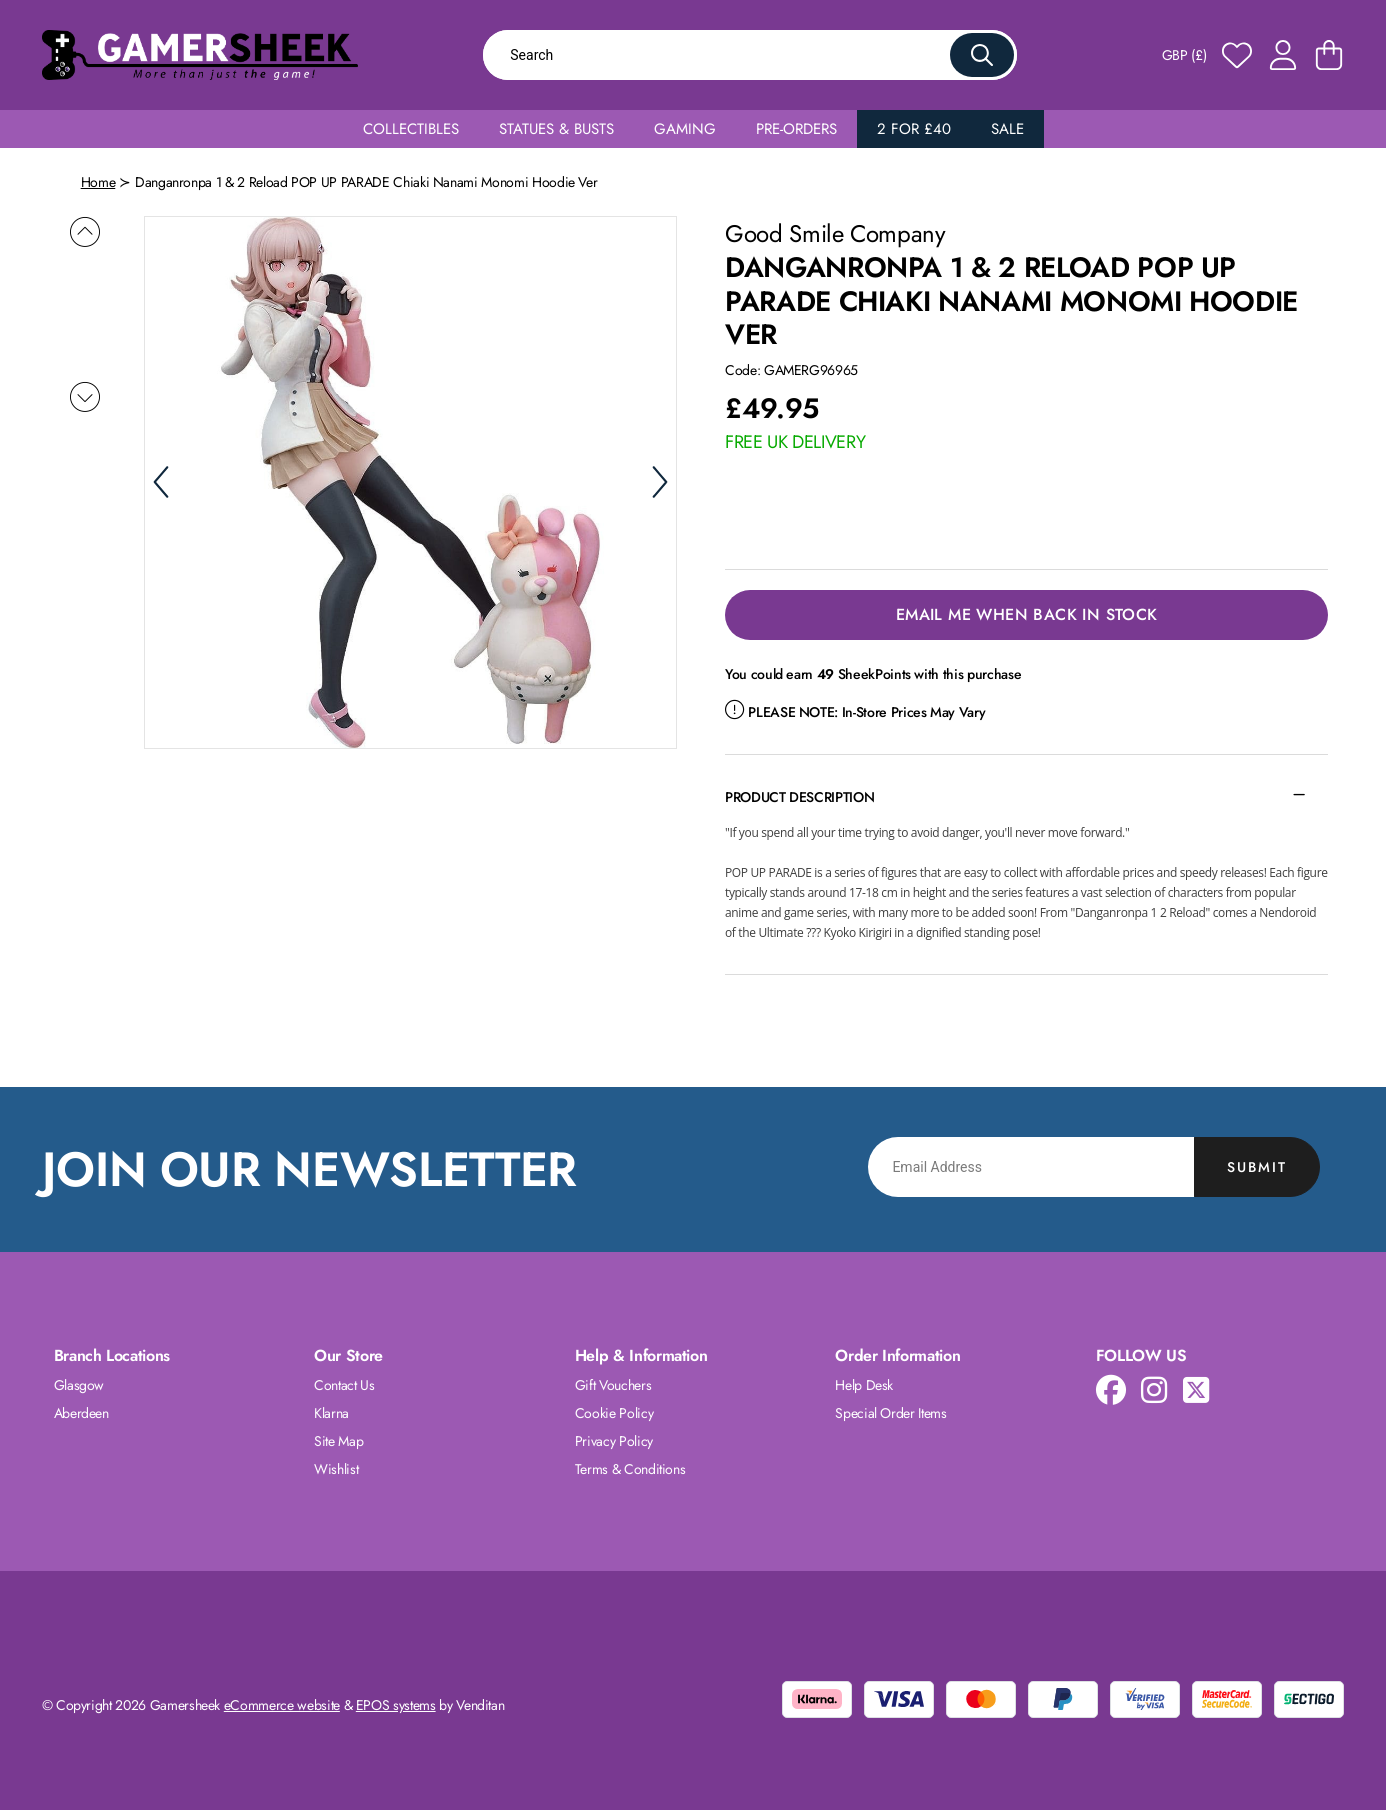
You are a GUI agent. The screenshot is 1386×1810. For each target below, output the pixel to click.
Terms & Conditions (630, 1469)
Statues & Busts (556, 129)
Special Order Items (890, 1413)
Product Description (799, 797)
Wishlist (336, 1469)
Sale (1007, 129)
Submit (1257, 1167)
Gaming (685, 129)
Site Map (338, 1441)
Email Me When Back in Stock (1027, 614)
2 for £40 (914, 129)
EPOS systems (396, 1705)
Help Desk (864, 1385)
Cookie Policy (614, 1413)
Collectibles (411, 129)
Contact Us (344, 1385)
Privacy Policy (614, 1441)
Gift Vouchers (613, 1385)
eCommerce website (282, 1705)
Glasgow (79, 1385)
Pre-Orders (796, 129)
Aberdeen (81, 1413)
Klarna (331, 1413)
